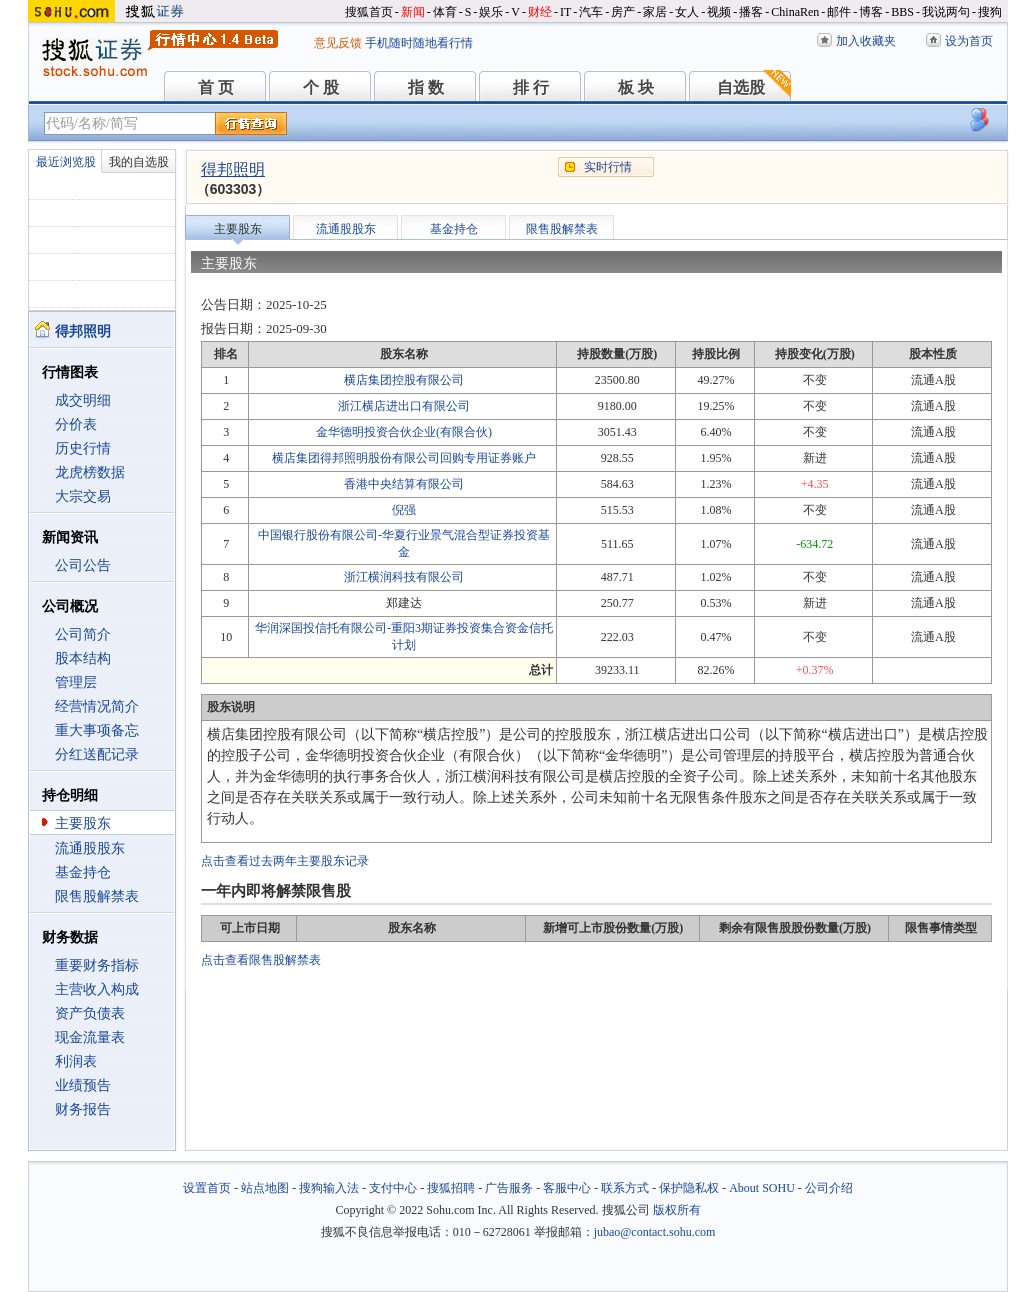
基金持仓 (83, 872)
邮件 (839, 12)
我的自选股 (139, 162)
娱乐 (491, 12)
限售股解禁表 (97, 896)
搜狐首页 (369, 12)
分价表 (76, 424)
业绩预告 (83, 1085)
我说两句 (946, 12)
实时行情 (608, 167)
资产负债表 (90, 1013)
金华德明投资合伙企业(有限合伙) (404, 432)
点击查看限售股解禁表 (261, 960)
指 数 (426, 87)
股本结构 (83, 658)
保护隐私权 (689, 1188)
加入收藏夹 (866, 41)
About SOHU (762, 1188)
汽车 (591, 12)
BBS (902, 12)
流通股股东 (90, 848)
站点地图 (265, 1188)
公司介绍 (829, 1188)
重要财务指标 (97, 965)
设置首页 (207, 1188)
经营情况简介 (97, 706)
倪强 (404, 510)
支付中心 (393, 1188)
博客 (871, 12)
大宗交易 (83, 496)
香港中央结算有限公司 (404, 484)
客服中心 (567, 1188)
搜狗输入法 (329, 1188)
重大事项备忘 (97, 730)
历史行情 (83, 448)
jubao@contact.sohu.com (655, 1232)
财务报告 (83, 1109)
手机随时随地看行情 (419, 43)
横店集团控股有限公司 (404, 380)
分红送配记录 (97, 754)
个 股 (321, 87)
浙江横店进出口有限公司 (404, 406)
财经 (540, 12)
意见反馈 (338, 43)
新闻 (413, 12)
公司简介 (83, 634)
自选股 (741, 87)
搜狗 (990, 12)
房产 (623, 12)
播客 (751, 12)
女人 (687, 12)
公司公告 (83, 565)
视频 (719, 12)
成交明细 (83, 400)
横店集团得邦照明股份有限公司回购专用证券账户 (404, 458)
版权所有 (677, 1210)
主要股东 (83, 823)
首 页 (216, 87)
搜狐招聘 (451, 1188)
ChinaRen (795, 12)
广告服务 (509, 1188)
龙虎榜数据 (90, 472)
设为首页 (969, 41)
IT (565, 12)
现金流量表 (90, 1037)
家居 (655, 12)
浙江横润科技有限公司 (404, 577)
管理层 (76, 682)
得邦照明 (233, 169)
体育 (445, 12)
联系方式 (625, 1188)
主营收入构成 (97, 989)
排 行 (531, 87)
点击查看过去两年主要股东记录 (285, 861)
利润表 (76, 1061)
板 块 (636, 87)
